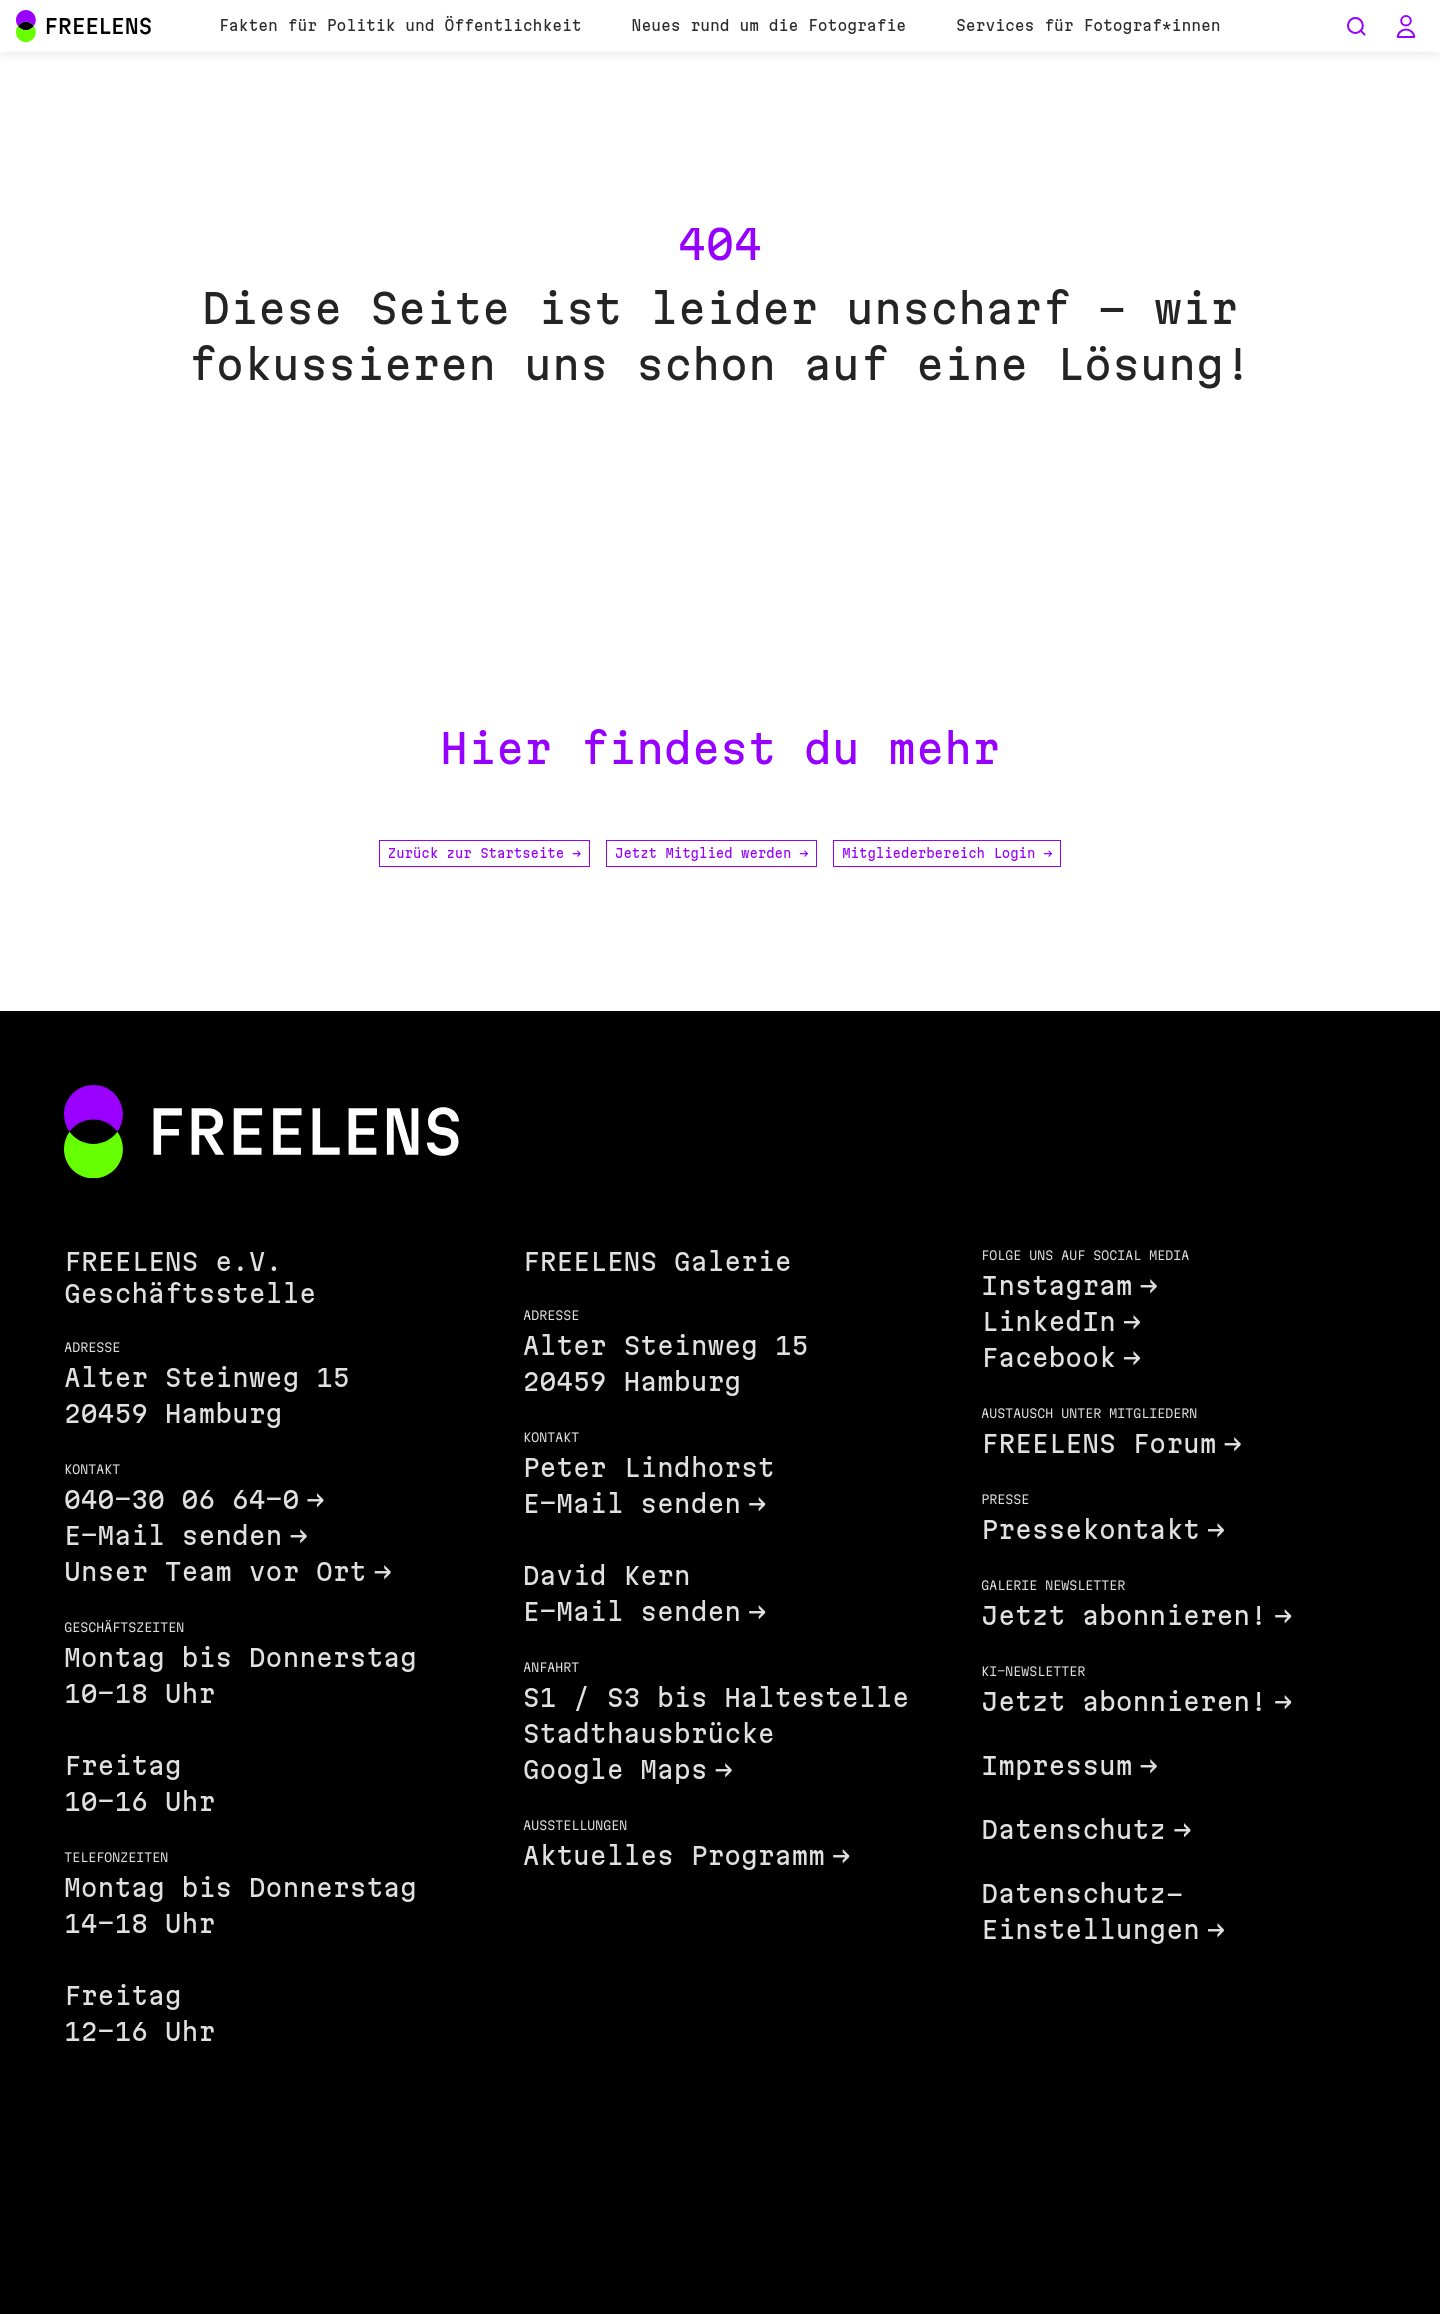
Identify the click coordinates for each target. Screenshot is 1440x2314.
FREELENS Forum (1098, 1443)
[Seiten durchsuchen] (1356, 26)
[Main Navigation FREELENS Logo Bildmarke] (26, 26)
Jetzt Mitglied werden (711, 853)
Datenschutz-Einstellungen (1090, 1911)
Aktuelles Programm (674, 1855)
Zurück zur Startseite (484, 853)
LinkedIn (1048, 1321)
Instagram (1056, 1285)
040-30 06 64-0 (181, 1499)
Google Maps (615, 1769)
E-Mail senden (173, 1535)
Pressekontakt (1090, 1529)
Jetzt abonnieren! (1124, 1615)
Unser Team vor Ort (215, 1571)
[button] (1406, 26)
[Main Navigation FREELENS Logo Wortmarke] (84, 26)
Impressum (1056, 1765)
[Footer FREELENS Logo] (261, 1133)
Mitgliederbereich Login (947, 853)
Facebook (1048, 1357)
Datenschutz (1073, 1829)
